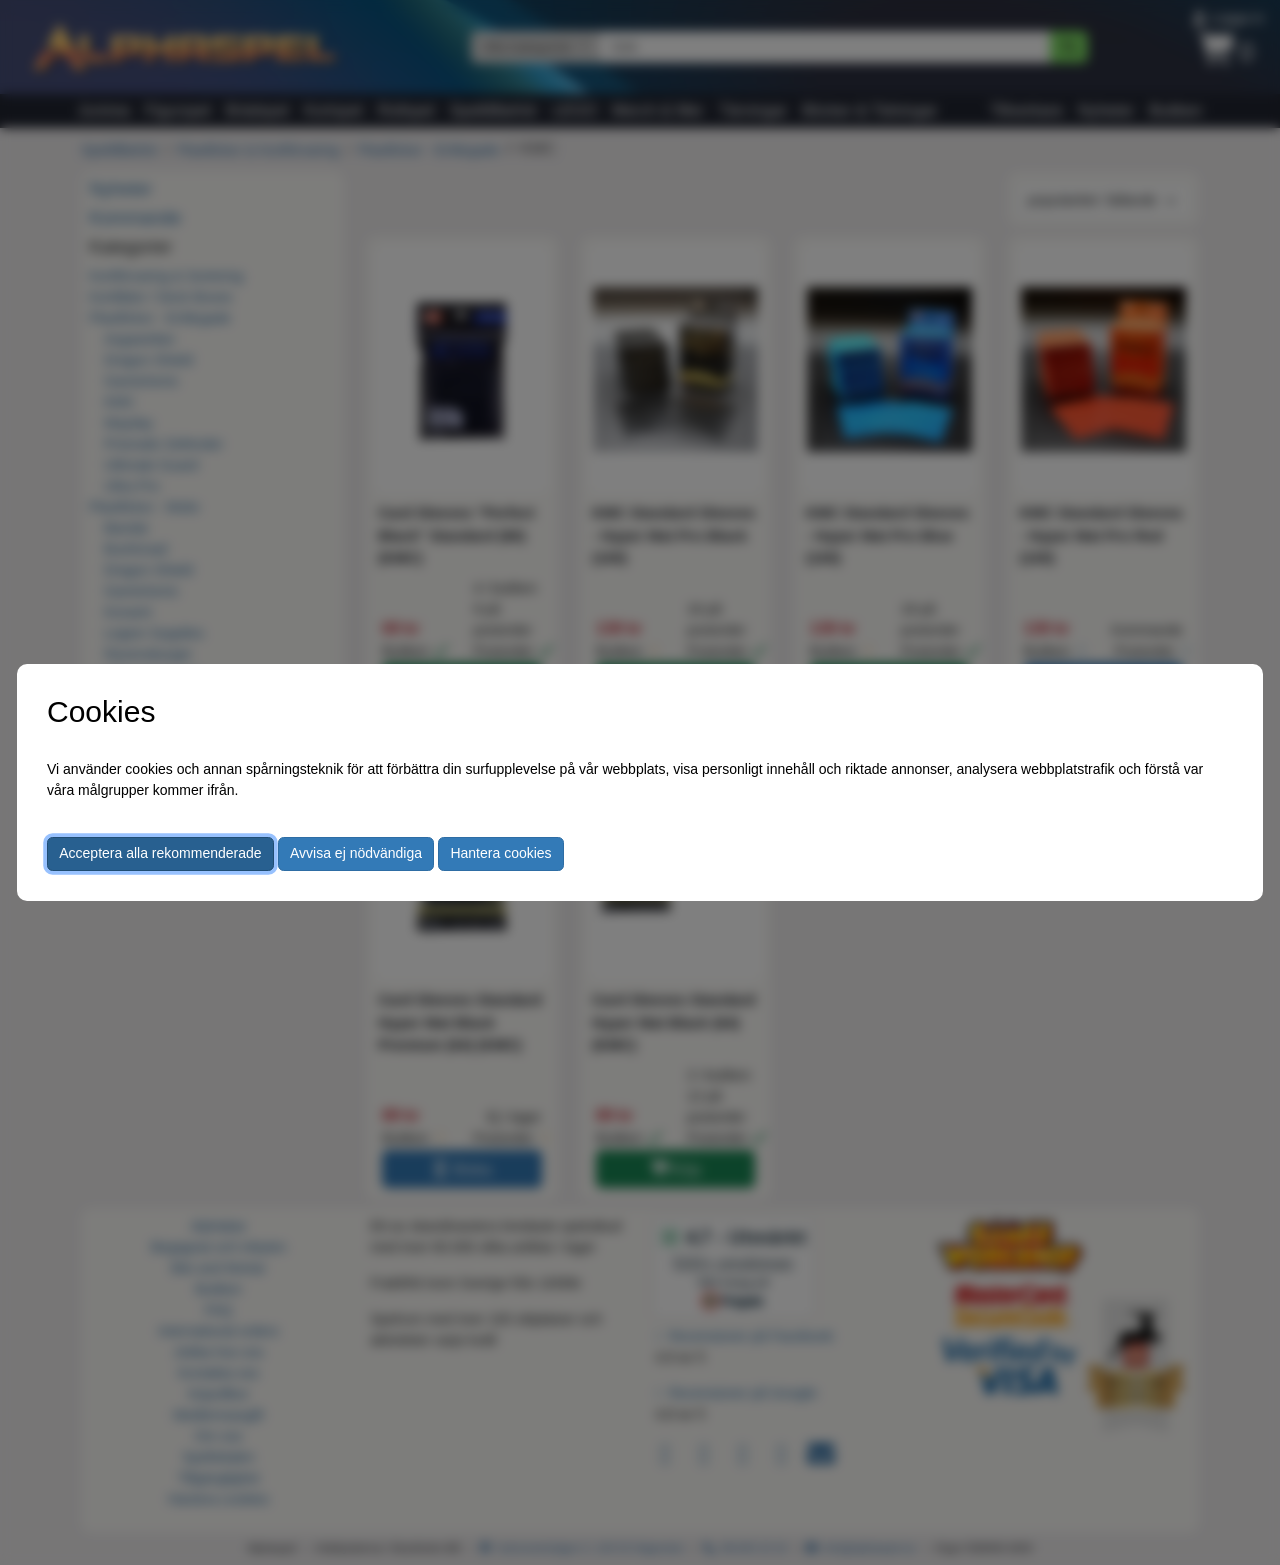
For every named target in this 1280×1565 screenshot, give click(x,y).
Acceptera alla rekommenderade (160, 853)
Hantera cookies (500, 853)
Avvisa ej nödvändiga (356, 853)
